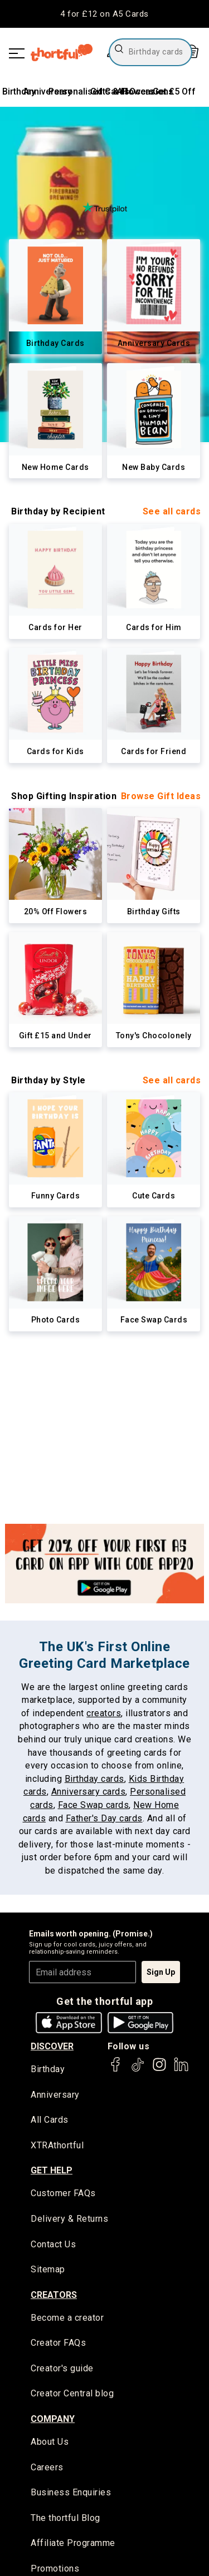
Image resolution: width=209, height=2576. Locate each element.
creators (103, 1713)
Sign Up (161, 1972)
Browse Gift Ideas (161, 796)
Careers (47, 2467)
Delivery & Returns (69, 2218)
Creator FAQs (58, 2342)
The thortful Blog (65, 2518)
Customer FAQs (63, 2193)
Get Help (51, 2170)
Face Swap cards (93, 1805)
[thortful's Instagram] (159, 2069)
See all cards (172, 511)
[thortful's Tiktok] (137, 2069)
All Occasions (145, 91)
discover (52, 2046)
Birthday (19, 91)
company (53, 2419)
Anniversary (55, 2094)
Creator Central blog (72, 2393)
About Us (50, 2441)
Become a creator (67, 2317)
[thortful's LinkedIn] (181, 2069)
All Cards (50, 2119)
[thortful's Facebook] (116, 2069)
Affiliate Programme (73, 2543)
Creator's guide (62, 2368)
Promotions (55, 2568)
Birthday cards (94, 1779)
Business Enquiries (71, 2492)
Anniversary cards (88, 1791)
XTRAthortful (57, 2145)
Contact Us (53, 2244)
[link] (55, 296)
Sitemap (48, 2269)
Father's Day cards (104, 1818)
